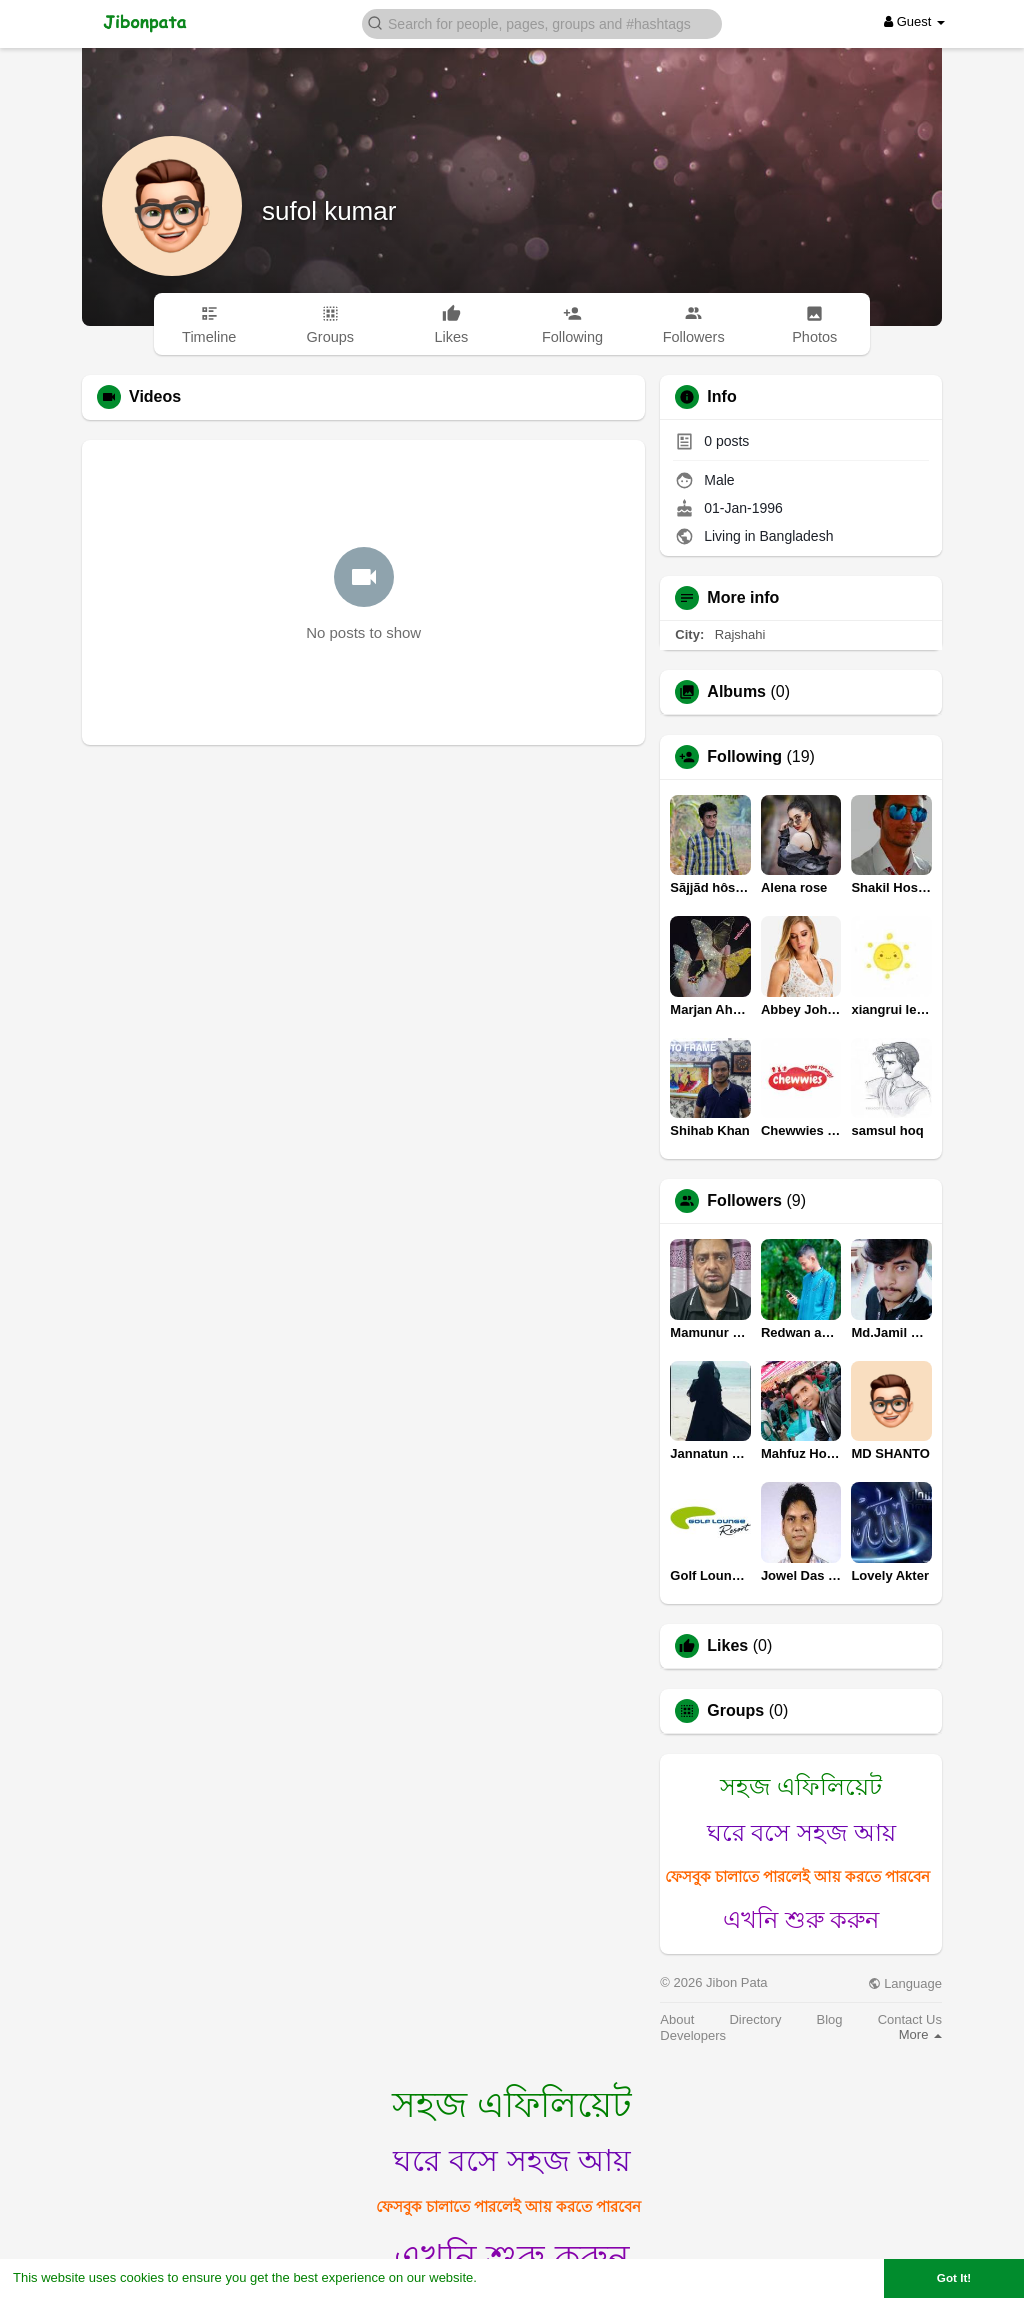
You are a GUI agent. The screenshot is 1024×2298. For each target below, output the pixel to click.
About (677, 2019)
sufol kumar (329, 211)
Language (905, 1983)
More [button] (920, 2034)
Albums (736, 692)
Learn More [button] (516, 2277)
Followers (744, 1201)
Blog (830, 2019)
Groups (735, 1711)
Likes (727, 1646)
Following (744, 757)
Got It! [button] (954, 2277)
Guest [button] (914, 21)
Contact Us (910, 2019)
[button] (542, 22)
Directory (755, 2019)
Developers (693, 2035)
